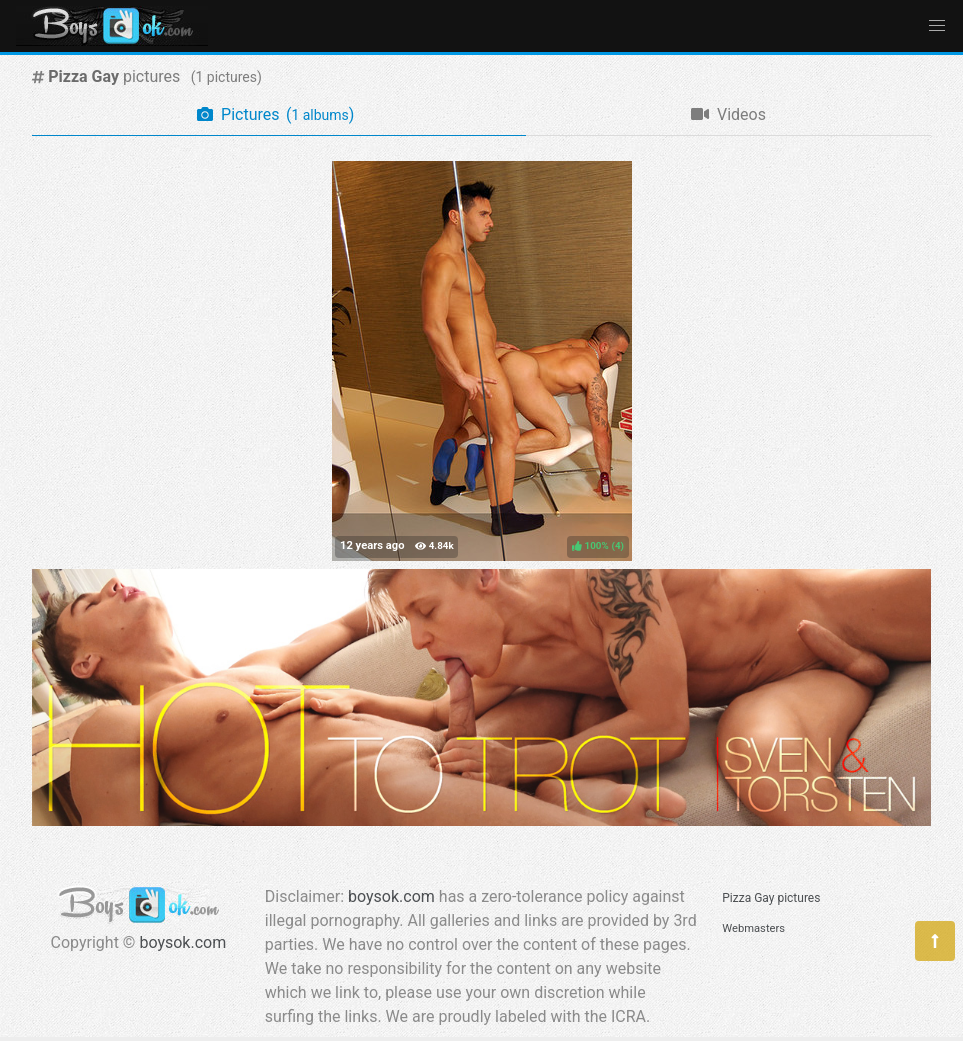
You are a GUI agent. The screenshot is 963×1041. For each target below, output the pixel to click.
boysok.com (182, 942)
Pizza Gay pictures (771, 898)
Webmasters (753, 928)
